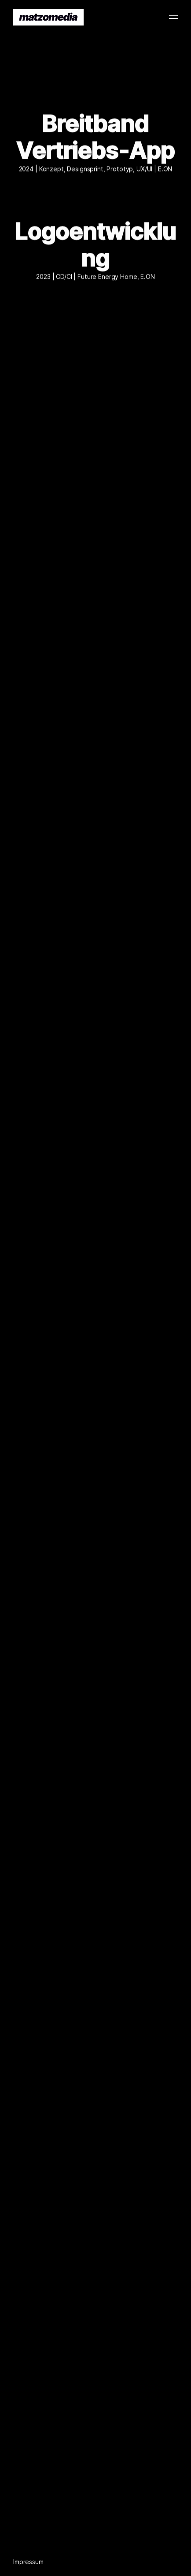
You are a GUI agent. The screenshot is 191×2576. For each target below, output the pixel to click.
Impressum (28, 2561)
